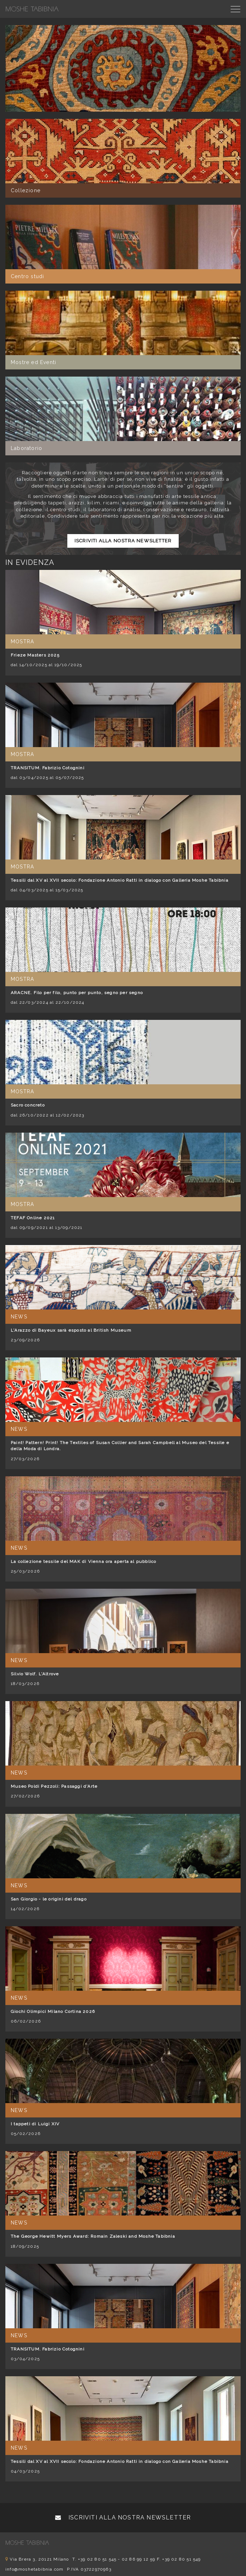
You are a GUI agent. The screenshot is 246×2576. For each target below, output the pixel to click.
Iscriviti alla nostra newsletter (123, 540)
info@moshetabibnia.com (34, 2569)
